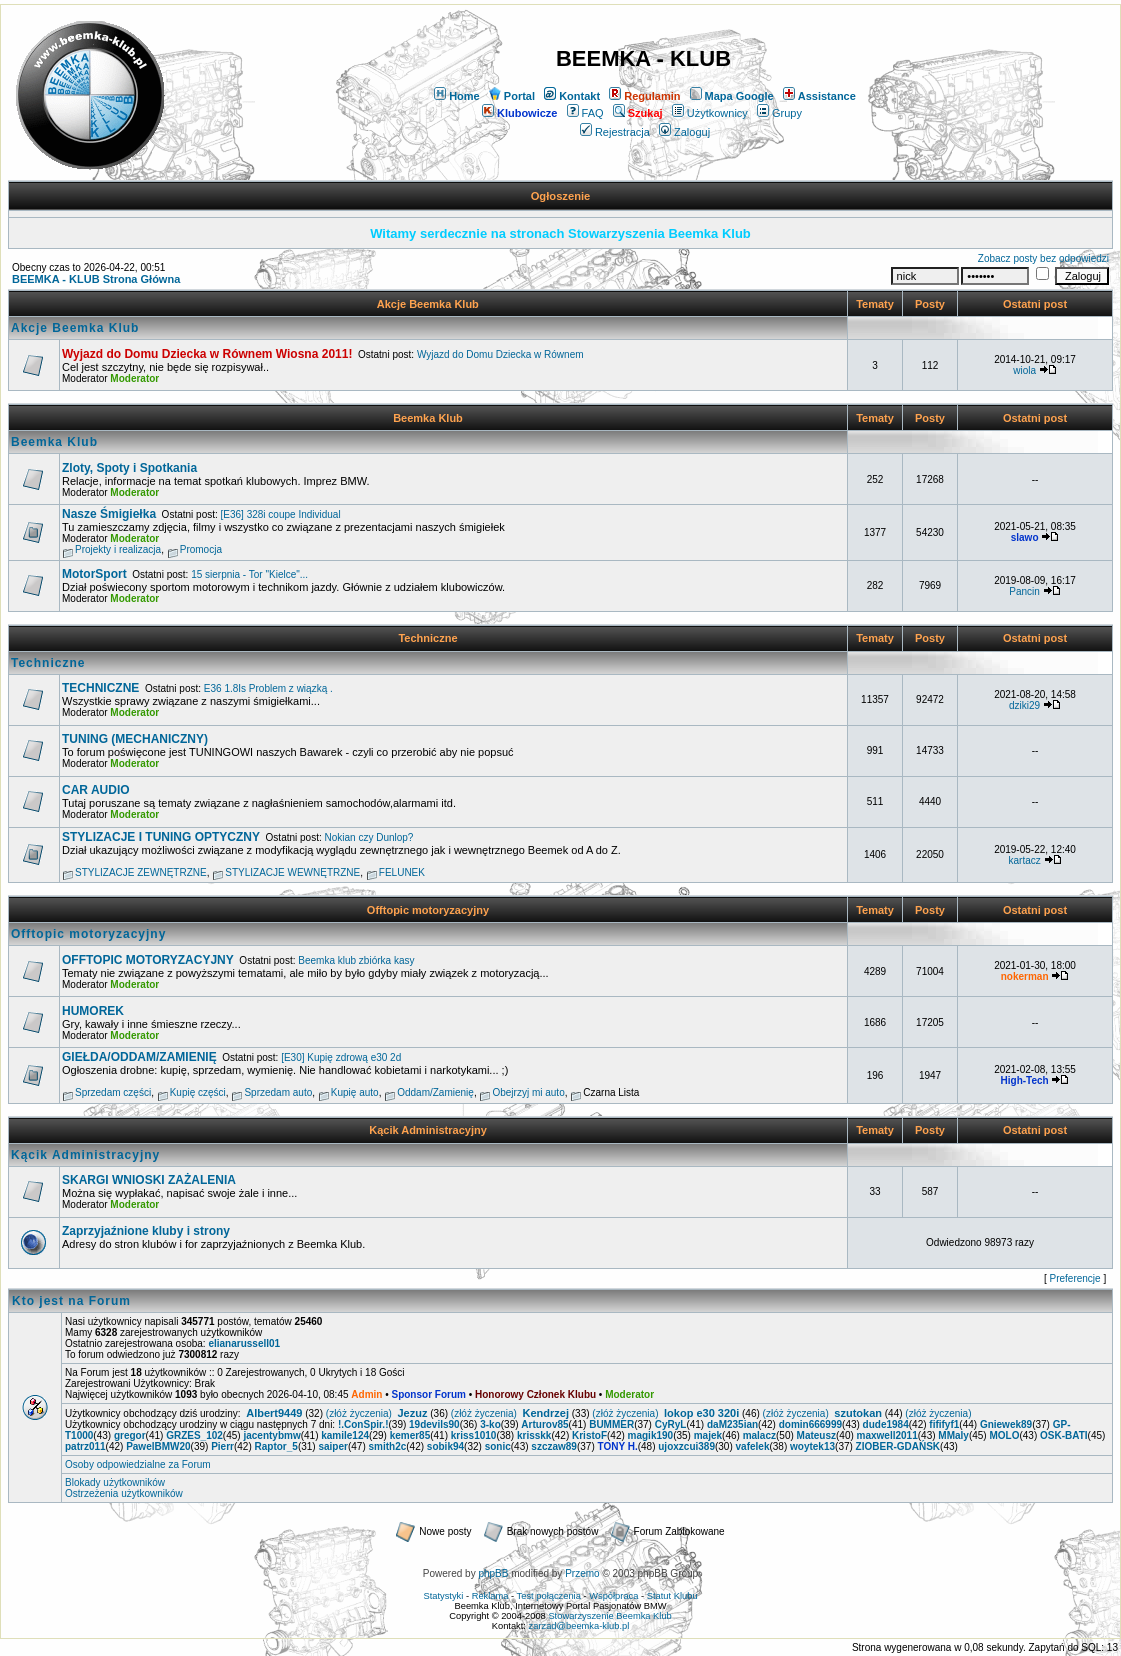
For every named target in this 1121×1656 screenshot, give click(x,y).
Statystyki (443, 1596)
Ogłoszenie (561, 196)
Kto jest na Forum (71, 1301)
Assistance (819, 96)
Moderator (134, 378)
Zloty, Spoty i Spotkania (129, 468)
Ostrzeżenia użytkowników (124, 1493)
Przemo (582, 1573)
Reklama (490, 1596)
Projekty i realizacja (118, 549)
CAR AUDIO (96, 790)
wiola (1024, 370)
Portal (512, 96)
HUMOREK (93, 1011)
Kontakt (572, 96)
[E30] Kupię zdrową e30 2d (341, 1057)
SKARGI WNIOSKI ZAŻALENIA (149, 1180)
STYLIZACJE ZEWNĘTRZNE (141, 872)
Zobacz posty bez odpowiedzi (1043, 258)
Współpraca (613, 1596)
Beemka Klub (428, 418)
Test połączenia (549, 1596)
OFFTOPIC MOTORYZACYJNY (148, 960)
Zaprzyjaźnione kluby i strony (146, 1231)
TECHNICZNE (100, 688)
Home (457, 96)
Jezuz (413, 1413)
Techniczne (427, 638)
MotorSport (94, 574)
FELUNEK (402, 872)
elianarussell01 (244, 1343)
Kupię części (198, 1092)
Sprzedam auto (278, 1092)
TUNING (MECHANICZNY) (135, 739)
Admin (366, 1394)
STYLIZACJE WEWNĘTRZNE (292, 872)
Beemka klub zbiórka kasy (356, 960)
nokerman (1025, 976)
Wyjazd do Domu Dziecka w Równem (500, 354)
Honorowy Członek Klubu (535, 1394)
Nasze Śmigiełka (109, 514)
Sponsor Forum (428, 1394)
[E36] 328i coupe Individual (281, 514)
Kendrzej (546, 1413)
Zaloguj (684, 132)
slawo (1025, 537)
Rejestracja (615, 132)
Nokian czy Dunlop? (369, 837)
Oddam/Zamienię (435, 1092)
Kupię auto (355, 1092)
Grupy (779, 113)
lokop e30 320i (701, 1413)
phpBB (493, 1573)
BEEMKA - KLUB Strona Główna (96, 279)
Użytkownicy (710, 113)
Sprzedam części (113, 1092)
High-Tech (1025, 1080)
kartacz (1024, 860)
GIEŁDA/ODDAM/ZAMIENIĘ (139, 1057)
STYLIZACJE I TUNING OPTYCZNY (161, 837)
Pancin (1024, 591)
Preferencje (1075, 1278)
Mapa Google (732, 96)
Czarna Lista (611, 1092)
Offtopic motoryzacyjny (428, 910)
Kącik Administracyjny (428, 1130)
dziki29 (1024, 705)
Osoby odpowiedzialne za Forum (138, 1464)
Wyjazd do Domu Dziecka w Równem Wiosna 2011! (207, 354)
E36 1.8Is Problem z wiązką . (268, 688)
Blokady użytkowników (115, 1482)
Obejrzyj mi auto (528, 1092)
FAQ (585, 113)
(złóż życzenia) (359, 1413)
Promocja (201, 549)
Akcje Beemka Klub (428, 304)
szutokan (858, 1413)
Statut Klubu (672, 1596)
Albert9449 (274, 1413)
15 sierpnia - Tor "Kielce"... (249, 574)
